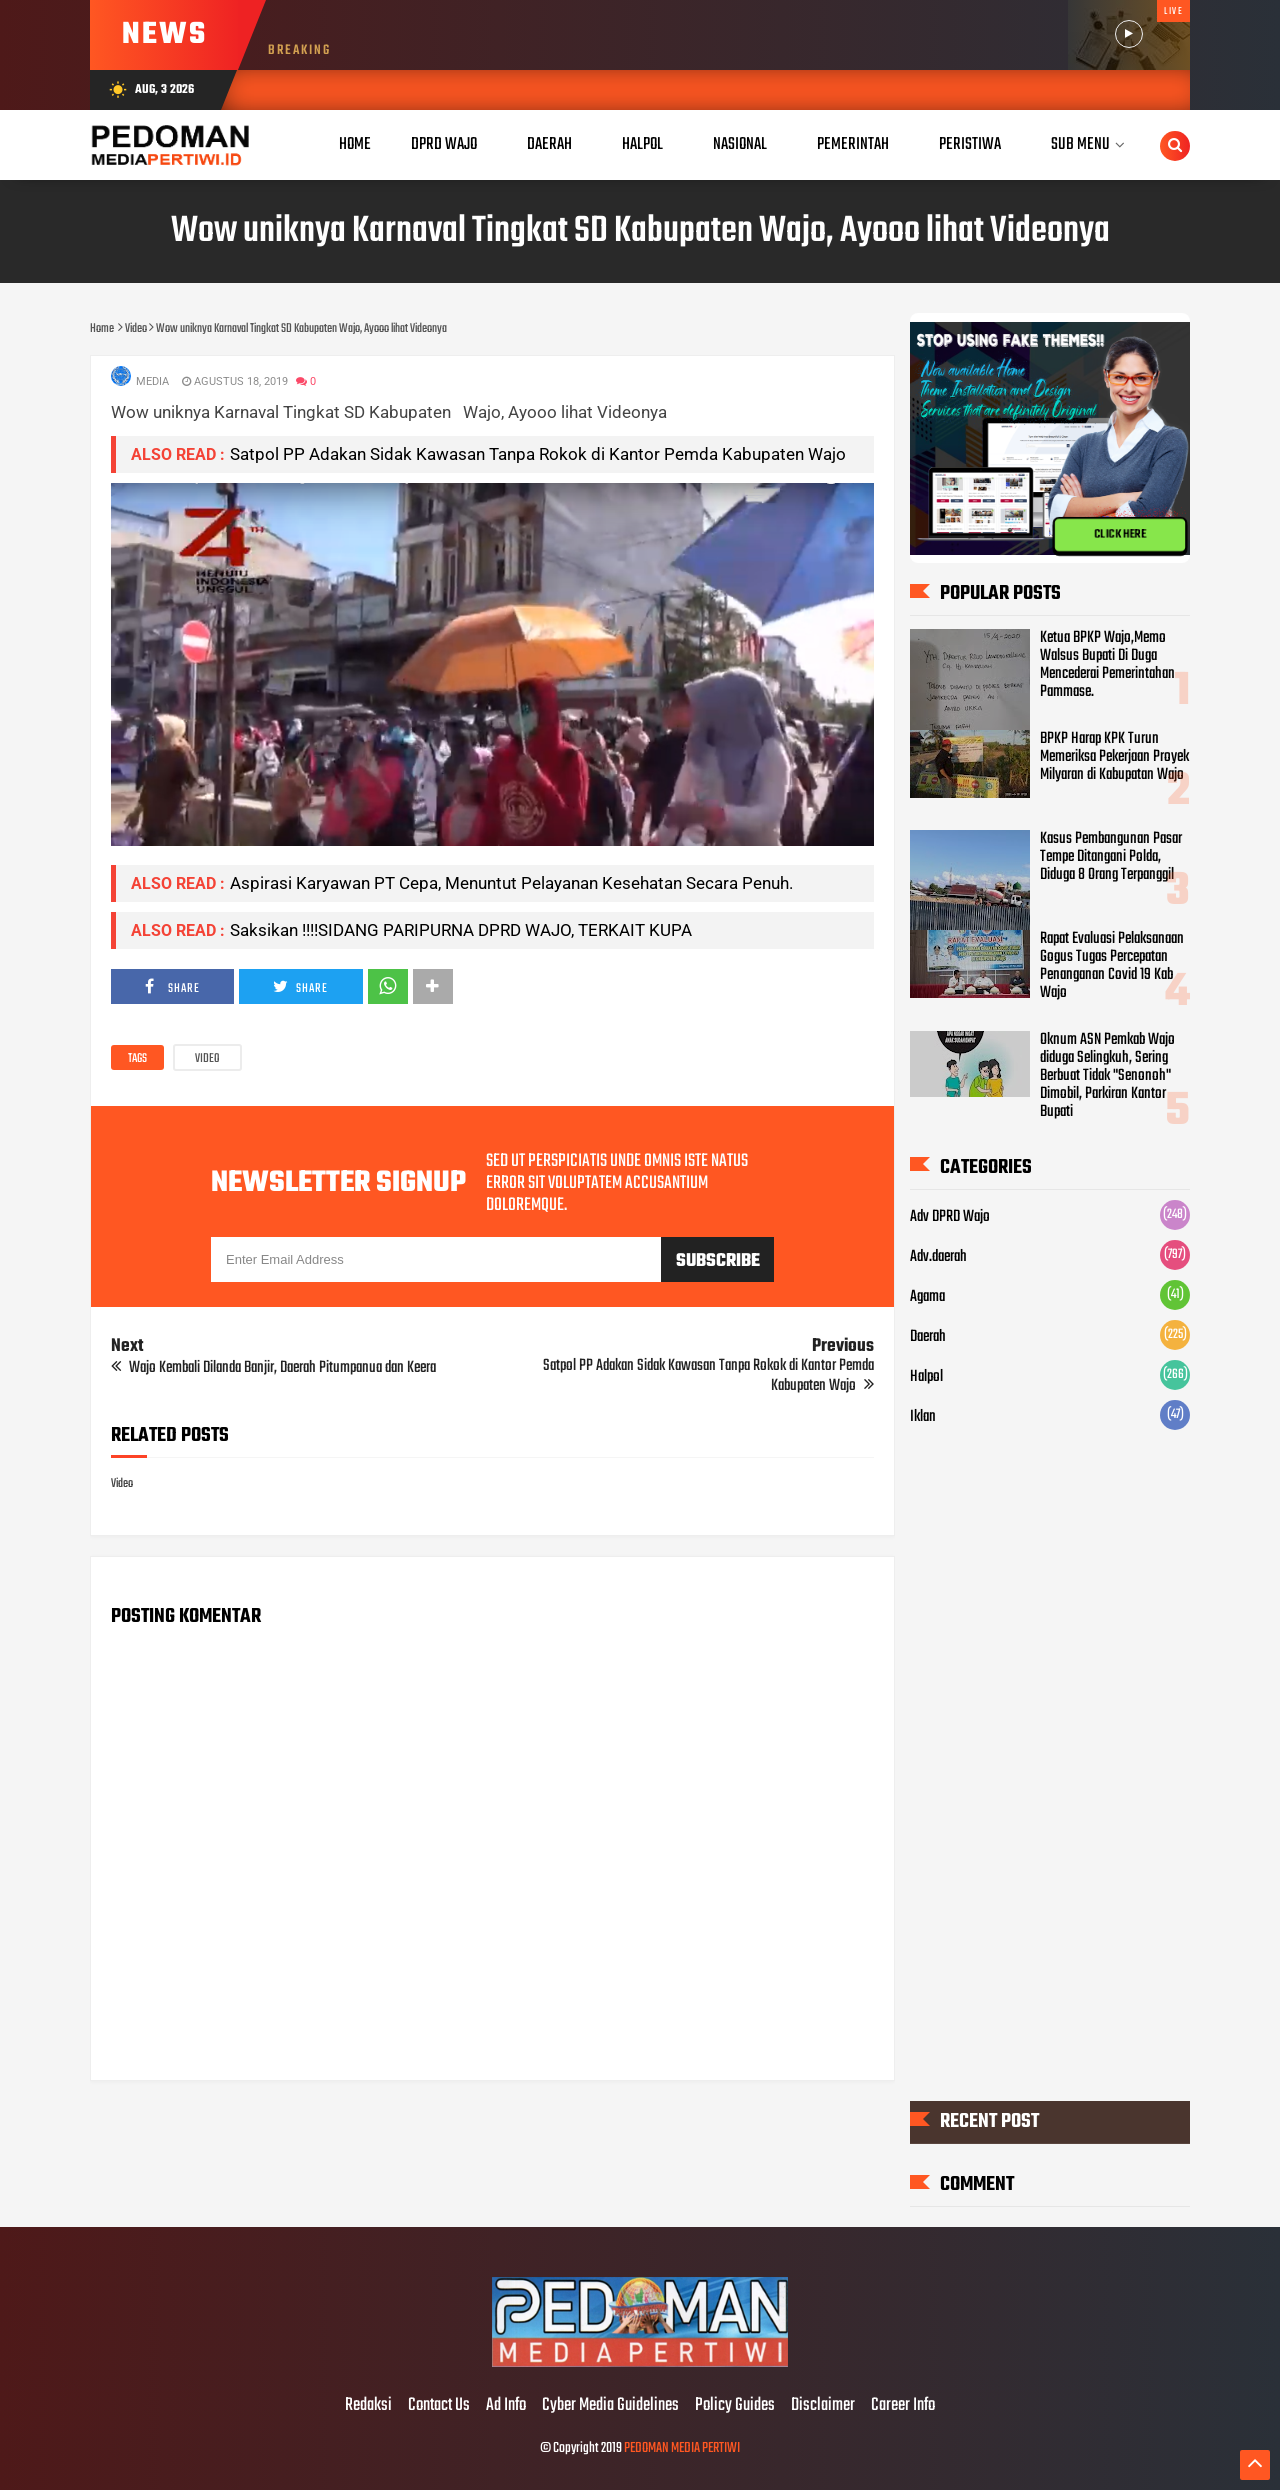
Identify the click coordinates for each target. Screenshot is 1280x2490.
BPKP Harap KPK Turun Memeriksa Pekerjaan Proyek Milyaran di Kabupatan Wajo (1114, 757)
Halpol (926, 1377)
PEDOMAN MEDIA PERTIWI (682, 2448)
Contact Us (439, 2406)
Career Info (903, 2406)
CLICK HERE (1120, 535)
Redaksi (368, 2406)
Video (207, 1059)
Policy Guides (735, 2406)
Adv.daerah (938, 1257)
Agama (927, 1297)
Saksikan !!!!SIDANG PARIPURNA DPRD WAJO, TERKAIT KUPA (461, 930)
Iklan (923, 1417)
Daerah (928, 1337)
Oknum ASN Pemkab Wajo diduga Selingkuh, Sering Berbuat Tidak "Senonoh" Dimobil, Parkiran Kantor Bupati (1107, 1076)
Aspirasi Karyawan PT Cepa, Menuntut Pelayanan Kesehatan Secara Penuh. (511, 883)
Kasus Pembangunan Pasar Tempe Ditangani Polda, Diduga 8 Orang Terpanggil (1111, 857)
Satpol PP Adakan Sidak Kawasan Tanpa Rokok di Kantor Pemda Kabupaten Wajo (538, 454)
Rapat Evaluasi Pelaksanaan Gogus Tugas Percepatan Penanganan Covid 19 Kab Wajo (1112, 966)
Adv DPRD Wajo (950, 1217)
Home (355, 144)
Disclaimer (823, 2406)
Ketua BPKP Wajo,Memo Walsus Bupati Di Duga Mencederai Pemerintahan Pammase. (1107, 665)
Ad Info (506, 2406)
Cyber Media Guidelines (610, 2406)
